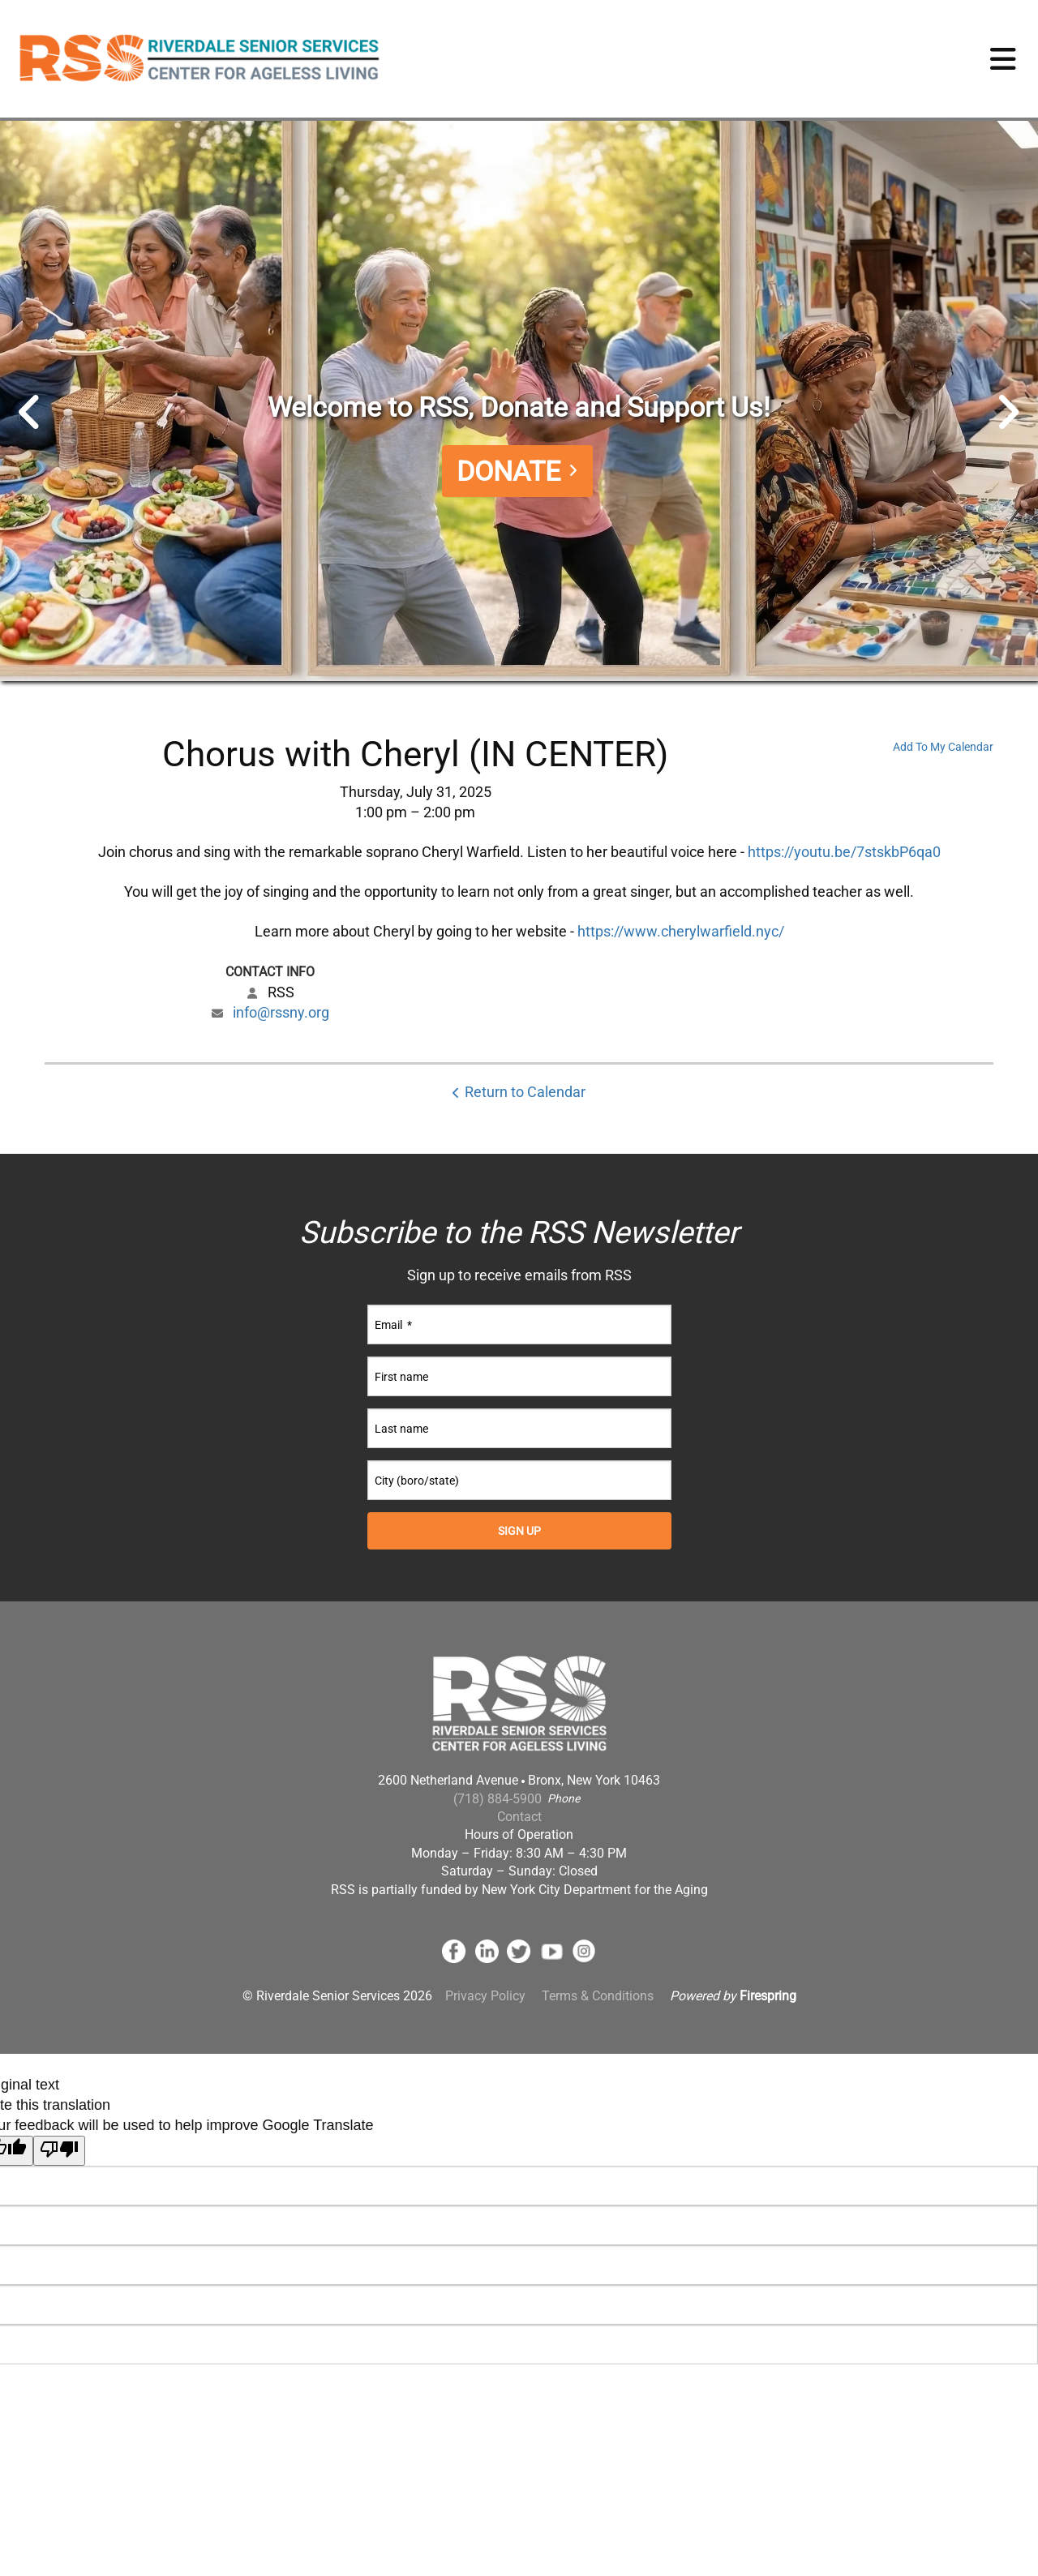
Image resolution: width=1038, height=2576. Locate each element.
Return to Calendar (525, 1091)
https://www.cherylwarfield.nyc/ (680, 931)
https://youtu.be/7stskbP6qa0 (844, 851)
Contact (519, 1816)
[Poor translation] (59, 2152)
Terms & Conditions (598, 1996)
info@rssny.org (281, 1012)
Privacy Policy (485, 1996)
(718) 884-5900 (497, 1799)
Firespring (768, 1996)
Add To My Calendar (943, 746)
